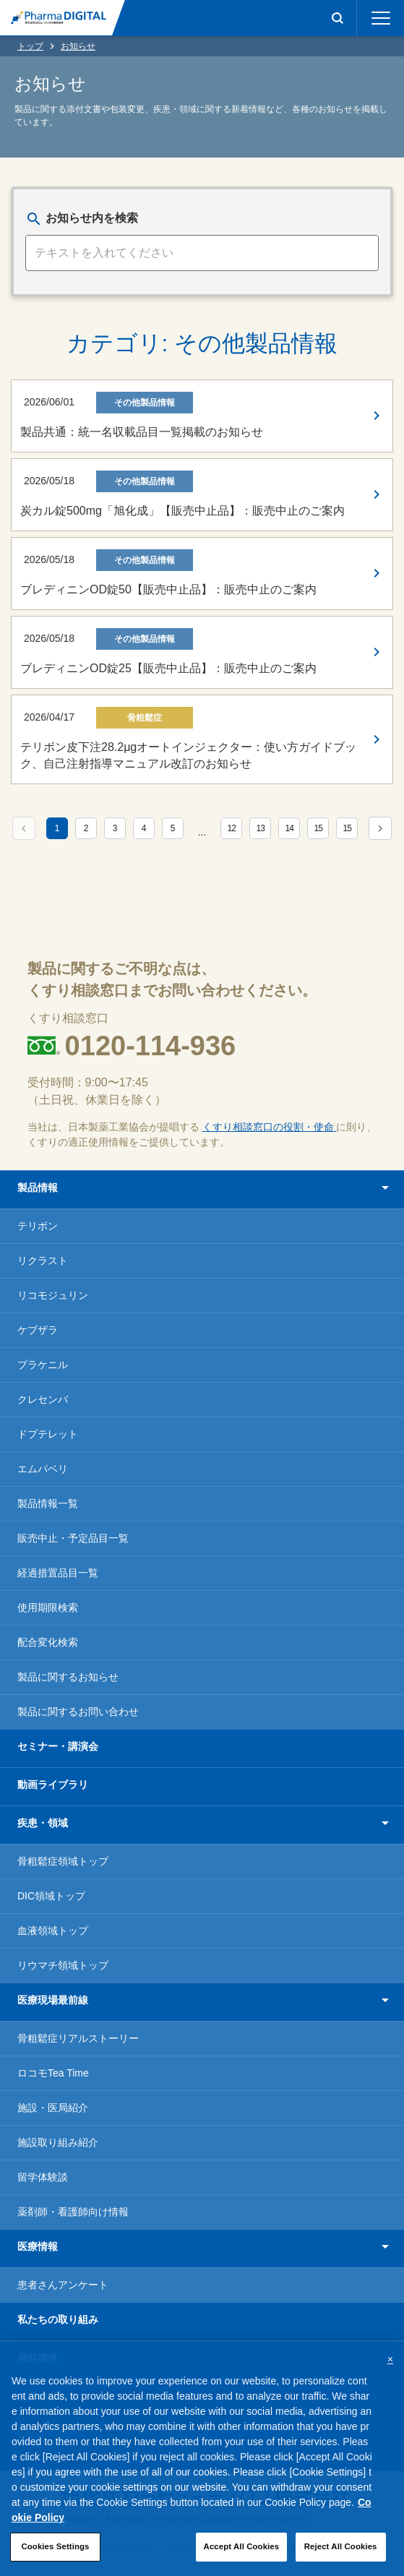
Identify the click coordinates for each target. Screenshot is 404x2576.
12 (232, 828)
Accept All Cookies (242, 2554)
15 (318, 828)
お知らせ (78, 46)
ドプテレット (47, 1434)
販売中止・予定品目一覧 (73, 1538)
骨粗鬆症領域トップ (62, 1861)
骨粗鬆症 (144, 718)
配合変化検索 (47, 1642)
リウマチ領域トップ (62, 1965)
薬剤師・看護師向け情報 (73, 2211)
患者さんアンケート (62, 2285)
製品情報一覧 (47, 1503)
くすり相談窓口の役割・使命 (269, 1127)
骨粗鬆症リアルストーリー (78, 2038)
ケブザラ (37, 1330)
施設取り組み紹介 (57, 2142)
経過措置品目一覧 (57, 1573)
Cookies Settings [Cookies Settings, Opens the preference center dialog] (55, 2554)
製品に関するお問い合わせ (78, 1711)
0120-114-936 (150, 1046)
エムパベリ (42, 1468)
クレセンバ (42, 1399)
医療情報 (37, 2246)
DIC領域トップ (51, 1896)
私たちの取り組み (57, 2319)
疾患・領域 (42, 1823)
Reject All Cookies (340, 2554)
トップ (30, 46)
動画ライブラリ (52, 1784)
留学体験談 (42, 2177)
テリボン (37, 1226)
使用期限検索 (47, 1607)
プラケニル (42, 1364)
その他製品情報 (144, 403)
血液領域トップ (52, 1930)
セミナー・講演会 (57, 1746)
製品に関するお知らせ (68, 1677)
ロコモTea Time (53, 2073)
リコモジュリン (52, 1295)
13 (261, 828)
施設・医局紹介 (52, 2107)
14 (289, 828)
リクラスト (42, 1260)
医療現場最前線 (52, 2000)
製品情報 (37, 1187)
